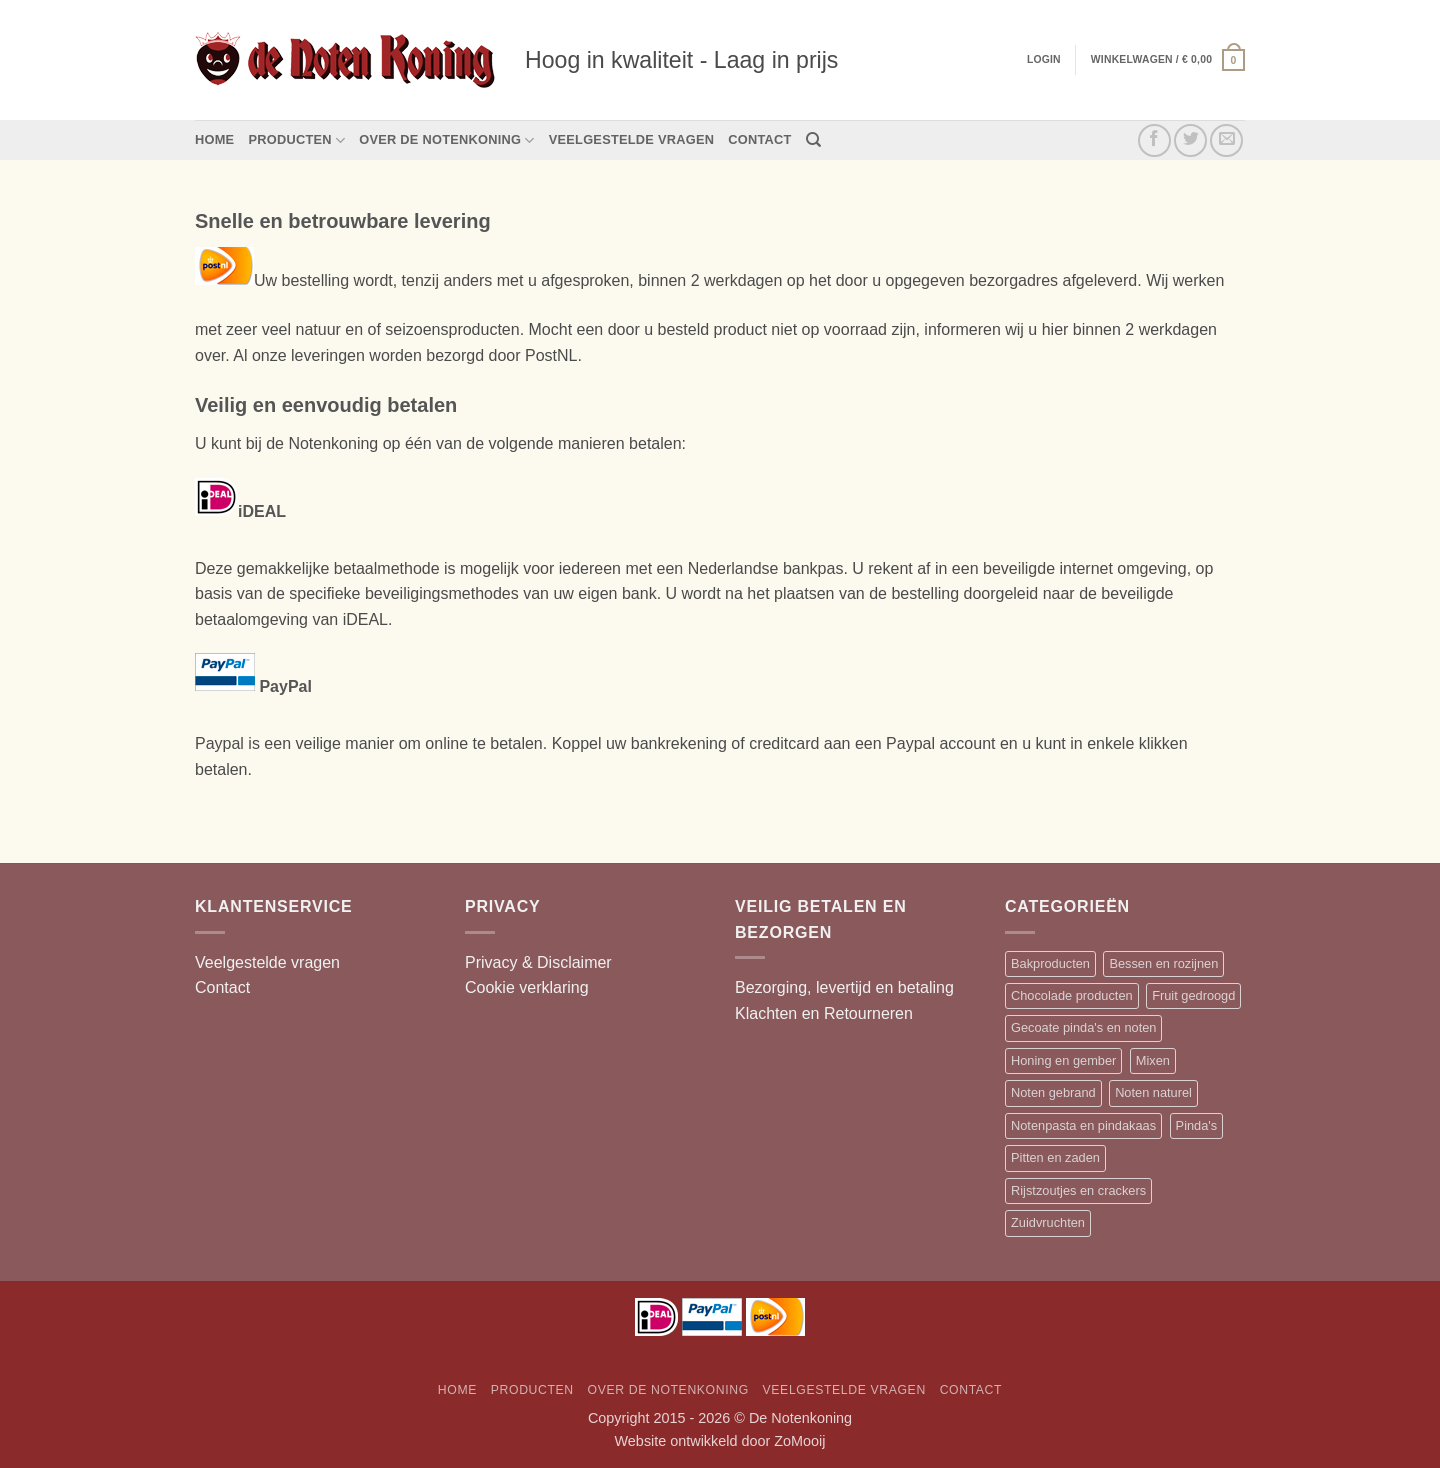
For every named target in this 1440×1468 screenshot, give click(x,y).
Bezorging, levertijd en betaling (844, 987)
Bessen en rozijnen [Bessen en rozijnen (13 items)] (1163, 963)
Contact (759, 139)
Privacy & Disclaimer (538, 962)
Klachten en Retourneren (824, 1013)
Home (214, 139)
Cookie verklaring (527, 987)
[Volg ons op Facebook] (1154, 140)
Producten (296, 140)
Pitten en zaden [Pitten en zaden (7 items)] (1055, 1157)
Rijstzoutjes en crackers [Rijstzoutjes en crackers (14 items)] (1078, 1190)
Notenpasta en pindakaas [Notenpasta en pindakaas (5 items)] (1083, 1125)
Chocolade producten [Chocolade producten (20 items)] (1072, 995)
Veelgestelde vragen (632, 139)
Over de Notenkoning (446, 140)
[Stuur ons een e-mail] (1226, 140)
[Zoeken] (813, 140)
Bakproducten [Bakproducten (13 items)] (1050, 963)
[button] (1168, 59)
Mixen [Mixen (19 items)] (1153, 1060)
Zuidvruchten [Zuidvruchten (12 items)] (1048, 1222)
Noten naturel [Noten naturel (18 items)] (1153, 1092)
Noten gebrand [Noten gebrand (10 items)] (1053, 1092)
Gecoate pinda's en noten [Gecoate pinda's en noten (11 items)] (1083, 1027)
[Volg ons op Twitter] (1190, 140)
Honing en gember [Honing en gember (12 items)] (1063, 1060)
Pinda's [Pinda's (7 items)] (1197, 1125)
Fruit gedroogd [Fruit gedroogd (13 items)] (1193, 995)
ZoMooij (799, 1441)
